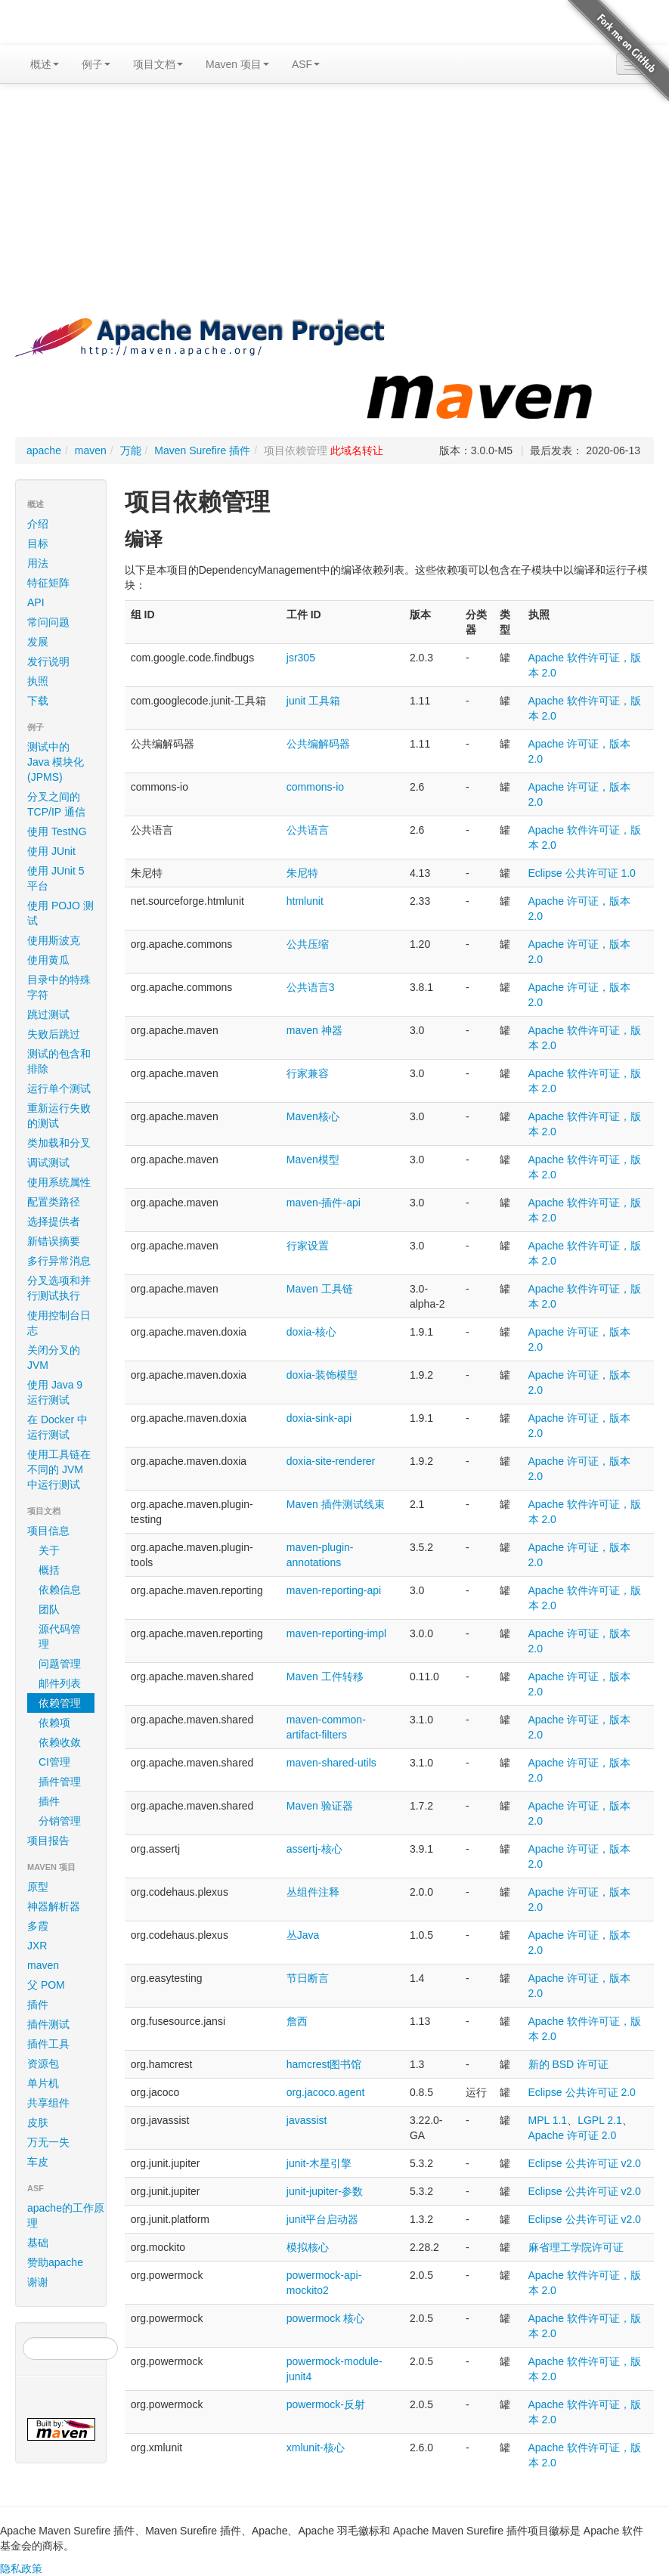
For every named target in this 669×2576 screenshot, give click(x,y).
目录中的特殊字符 (59, 987)
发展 (37, 642)
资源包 (43, 2063)
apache (43, 450)
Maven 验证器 (319, 1806)
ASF (306, 64)
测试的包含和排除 (59, 1061)
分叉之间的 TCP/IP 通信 (56, 804)
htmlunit (305, 901)
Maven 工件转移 (325, 1676)
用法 (37, 563)
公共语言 (307, 830)
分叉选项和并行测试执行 (59, 1288)
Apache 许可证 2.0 (572, 2135)
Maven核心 (312, 1116)
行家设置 (307, 1246)
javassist (306, 2120)
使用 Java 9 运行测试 (54, 1392)
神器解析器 (53, 1906)
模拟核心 (307, 2247)
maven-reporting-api (333, 1590)
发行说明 (48, 661)
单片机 (43, 2083)
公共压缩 (307, 944)
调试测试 (48, 1162)
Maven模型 (312, 1159)
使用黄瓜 (48, 960)
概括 (49, 1570)
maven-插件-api (323, 1203)
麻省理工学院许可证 (576, 2247)
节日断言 (307, 1978)
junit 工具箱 (313, 701)
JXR (37, 1946)
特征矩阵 (48, 583)
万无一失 (48, 2142)
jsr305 (300, 658)
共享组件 (48, 2103)
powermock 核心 (325, 2318)
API (36, 602)
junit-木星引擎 (319, 2163)
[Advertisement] (334, 205)
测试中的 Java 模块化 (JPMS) (55, 762)
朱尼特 (302, 873)
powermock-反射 (325, 2404)
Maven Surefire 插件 (202, 450)
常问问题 (48, 622)
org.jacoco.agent (325, 2092)
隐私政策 (21, 2568)
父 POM (46, 1985)
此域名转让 (356, 450)
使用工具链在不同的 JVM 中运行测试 (59, 1469)
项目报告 (63, 1840)
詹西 (297, 2021)
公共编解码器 (318, 744)
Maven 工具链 (319, 1289)
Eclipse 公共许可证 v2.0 (584, 2163)
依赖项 (54, 1723)
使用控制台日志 (59, 1322)
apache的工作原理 (65, 2215)
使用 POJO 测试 (60, 913)
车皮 (37, 2162)
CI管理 (54, 1762)
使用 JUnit (51, 851)
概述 (44, 64)
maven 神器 (314, 1030)
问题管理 (60, 1664)
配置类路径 (53, 1202)
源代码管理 (60, 1636)
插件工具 (48, 2044)
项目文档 (158, 64)
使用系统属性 (59, 1182)
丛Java (303, 1935)
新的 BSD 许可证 (568, 2064)
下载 (37, 701)
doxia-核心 (311, 1332)
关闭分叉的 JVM (53, 1357)
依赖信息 (60, 1590)
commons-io (315, 787)
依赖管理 (60, 1703)
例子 (96, 64)
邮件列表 (60, 1683)
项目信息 (63, 1531)
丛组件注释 (312, 1892)
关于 (49, 1550)
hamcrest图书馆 (324, 2064)
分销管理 (60, 1821)
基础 (37, 2243)
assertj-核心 (314, 1849)
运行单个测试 (59, 1088)
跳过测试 (48, 1014)
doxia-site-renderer (331, 1461)
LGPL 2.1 (600, 2120)
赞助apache (55, 2262)
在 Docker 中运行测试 (57, 1427)
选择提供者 (53, 1221)
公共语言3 (310, 987)
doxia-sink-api (319, 1418)
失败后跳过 (53, 1034)
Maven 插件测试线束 (335, 1504)
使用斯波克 (53, 940)
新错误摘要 (53, 1241)
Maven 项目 (237, 64)
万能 (130, 450)
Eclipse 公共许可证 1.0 (582, 873)
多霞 (37, 1926)
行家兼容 (307, 1073)
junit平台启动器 (322, 2219)
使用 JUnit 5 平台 (55, 878)
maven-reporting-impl (336, 1633)
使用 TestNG (57, 831)
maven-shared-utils (331, 1763)
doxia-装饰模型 (322, 1375)
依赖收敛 (60, 1742)
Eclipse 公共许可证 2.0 (582, 2092)
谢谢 (37, 2282)
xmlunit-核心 (315, 2447)
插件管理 (60, 1782)
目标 (37, 543)
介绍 (37, 524)
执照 (37, 681)
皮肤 (37, 2122)
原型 (37, 1887)
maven (91, 450)
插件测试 (48, 2024)
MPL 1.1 (548, 2120)
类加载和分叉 (59, 1143)
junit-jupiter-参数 (324, 2191)
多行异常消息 (59, 1261)
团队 (49, 1609)
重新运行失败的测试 (59, 1115)
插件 (49, 1801)
